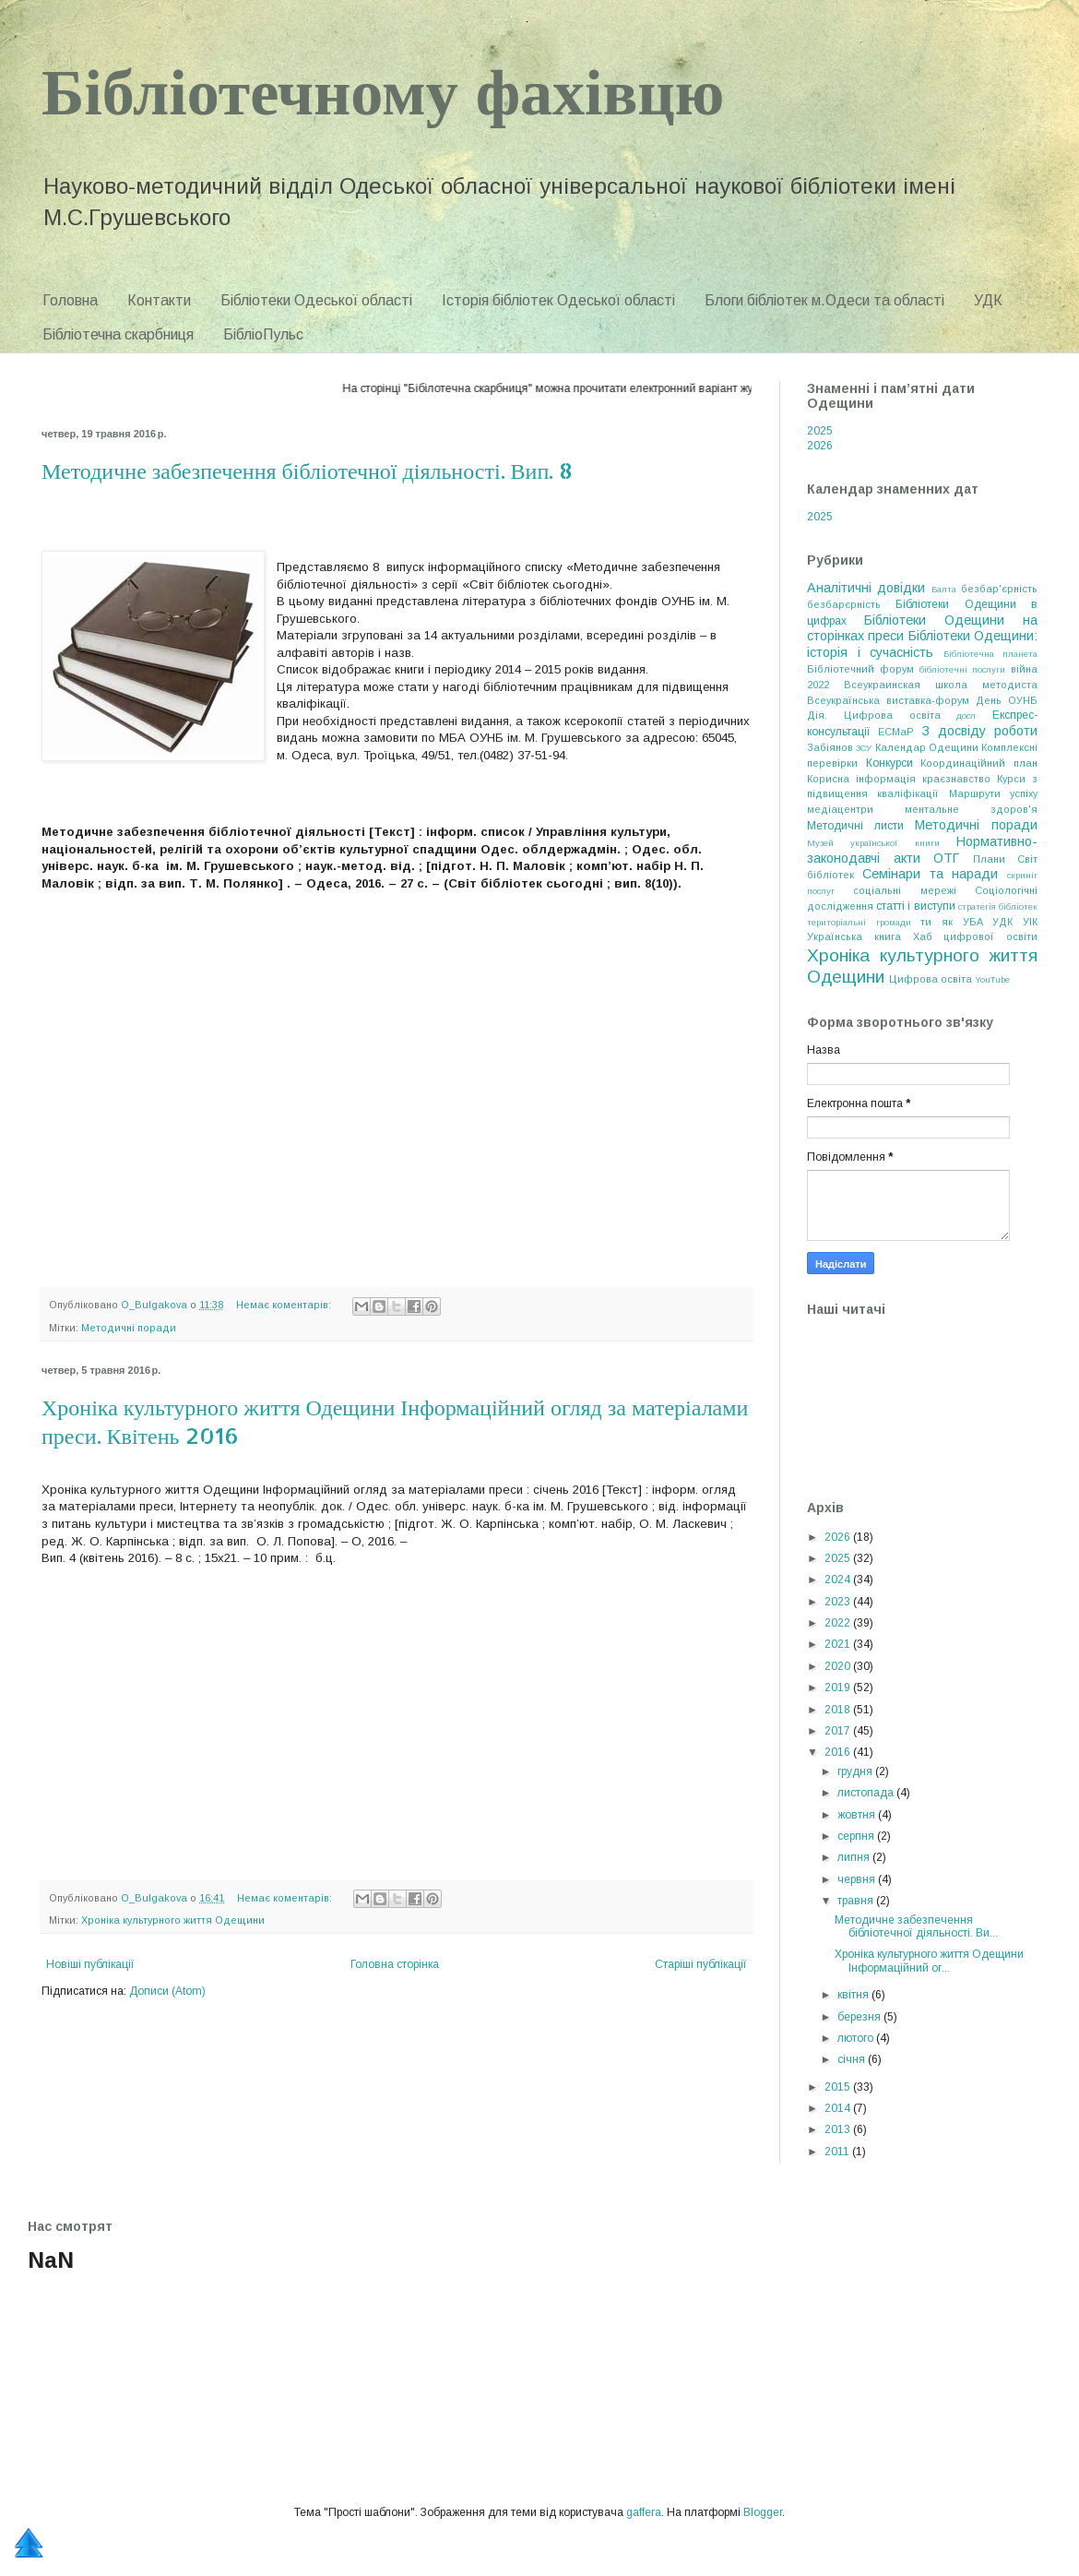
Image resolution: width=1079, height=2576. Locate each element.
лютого (856, 2038)
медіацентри (840, 809)
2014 (838, 2108)
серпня (857, 1836)
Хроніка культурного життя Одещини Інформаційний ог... (929, 1961)
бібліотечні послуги (962, 669)
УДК (988, 300)
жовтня (857, 1814)
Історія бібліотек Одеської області (558, 300)
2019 (838, 1687)
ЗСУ (864, 748)
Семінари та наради (930, 873)
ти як (936, 921)
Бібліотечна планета (990, 654)
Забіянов (830, 747)
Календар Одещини (926, 747)
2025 (820, 430)
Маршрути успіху (993, 793)
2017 (838, 1730)
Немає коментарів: (285, 1304)
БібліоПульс (263, 334)
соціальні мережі (904, 890)
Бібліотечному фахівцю (383, 89)
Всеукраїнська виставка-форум (888, 700)
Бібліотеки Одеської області (316, 300)
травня (856, 1900)
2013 (838, 2129)
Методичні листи (855, 825)
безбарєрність (844, 604)
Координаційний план (979, 763)
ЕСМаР (896, 731)
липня (854, 1857)
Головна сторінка (394, 1964)
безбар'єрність (999, 588)
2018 (838, 1709)
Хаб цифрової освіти (975, 936)
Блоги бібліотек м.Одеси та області (824, 300)
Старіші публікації (701, 1964)
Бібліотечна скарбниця (118, 334)
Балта (943, 589)
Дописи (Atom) (167, 1991)
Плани (989, 859)
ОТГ (946, 858)
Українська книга (854, 936)
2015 (838, 2087)
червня (857, 1879)
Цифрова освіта (930, 978)
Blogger (762, 2512)
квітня (854, 1994)
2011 (838, 2151)
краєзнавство (956, 778)
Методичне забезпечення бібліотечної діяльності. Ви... (916, 1926)
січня (852, 2059)
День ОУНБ (1007, 700)
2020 (838, 1666)
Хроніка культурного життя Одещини (173, 1920)
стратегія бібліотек (998, 906)
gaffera (643, 2512)
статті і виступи (915, 906)
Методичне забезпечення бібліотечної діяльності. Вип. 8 (307, 470)
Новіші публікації (90, 1964)
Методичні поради (128, 1327)
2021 (838, 1644)
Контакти (159, 300)
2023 (838, 1601)
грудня (856, 1771)
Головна (70, 300)
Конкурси (889, 763)
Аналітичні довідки (866, 587)
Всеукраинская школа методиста (941, 684)
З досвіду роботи (979, 730)
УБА (973, 921)
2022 (838, 1622)
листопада (866, 1792)
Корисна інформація (861, 778)
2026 (820, 445)
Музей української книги (873, 843)
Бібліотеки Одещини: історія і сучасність (922, 644)
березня (860, 2016)
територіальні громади (859, 922)
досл (966, 715)
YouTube (992, 979)
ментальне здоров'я (971, 809)
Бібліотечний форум (860, 668)
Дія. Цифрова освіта (874, 715)
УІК (1030, 921)
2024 (838, 1579)
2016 (838, 1752)
